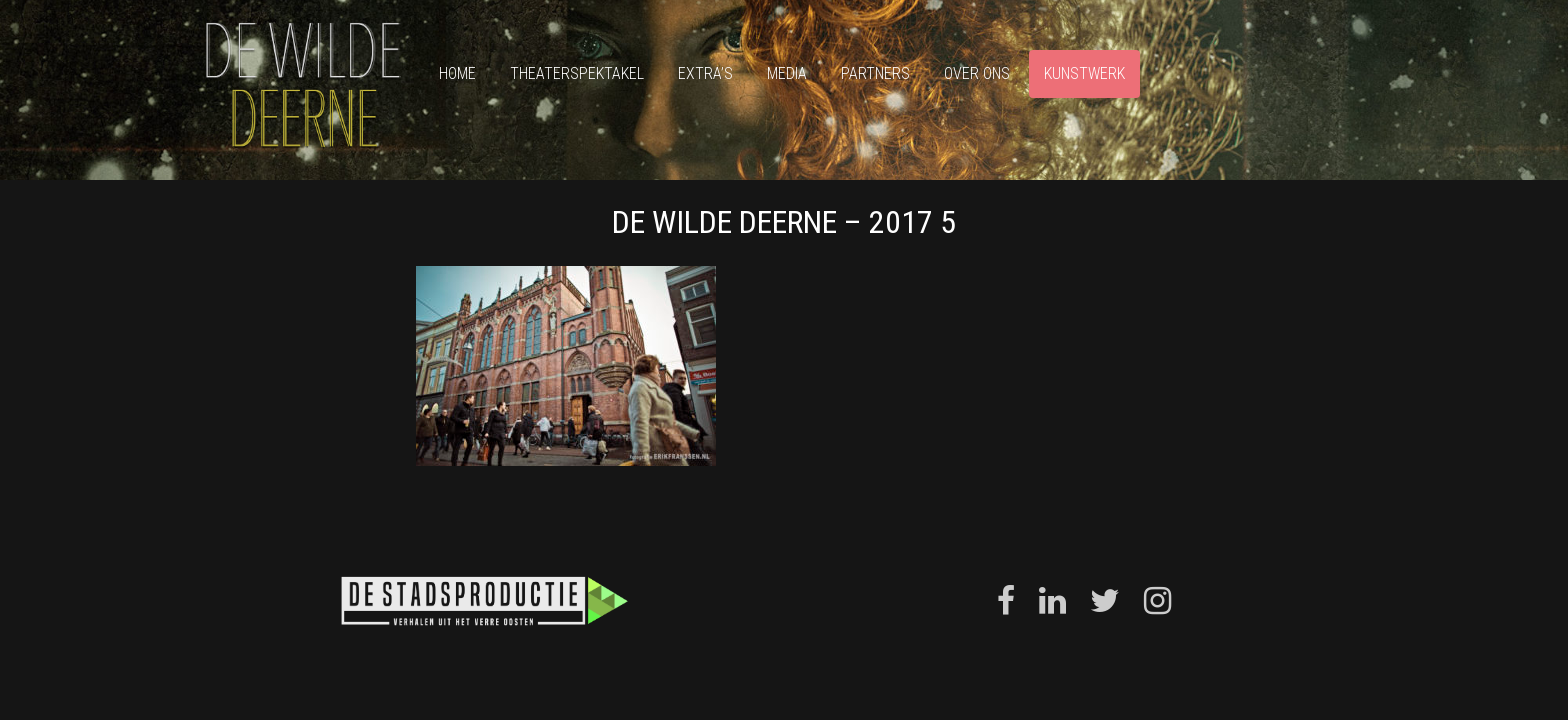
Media (787, 73)
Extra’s (705, 73)
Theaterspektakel (577, 73)
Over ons (977, 73)
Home (457, 73)
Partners (875, 73)
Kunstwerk (1084, 73)
